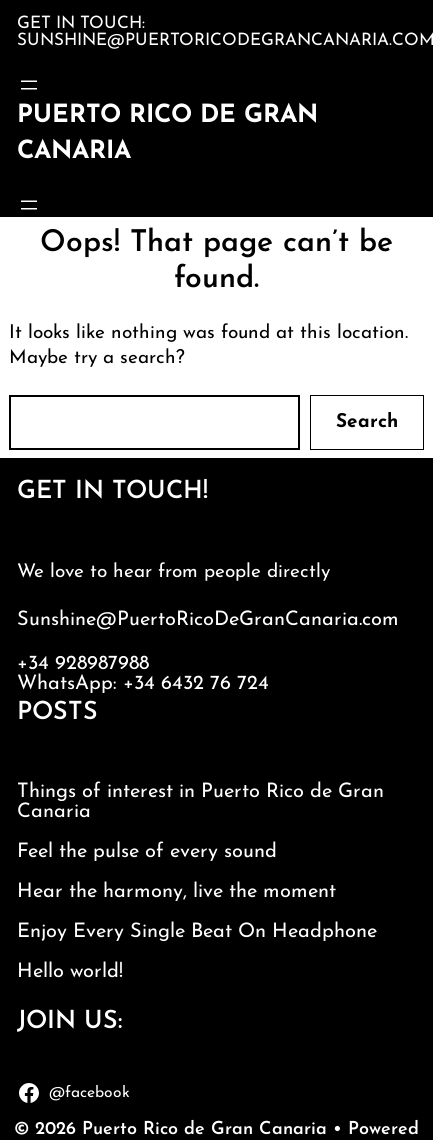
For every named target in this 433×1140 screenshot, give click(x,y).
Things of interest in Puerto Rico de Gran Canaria (200, 802)
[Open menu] (29, 85)
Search (367, 422)
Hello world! (70, 972)
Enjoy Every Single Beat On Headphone (197, 932)
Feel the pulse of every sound (147, 852)
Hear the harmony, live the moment (176, 892)
